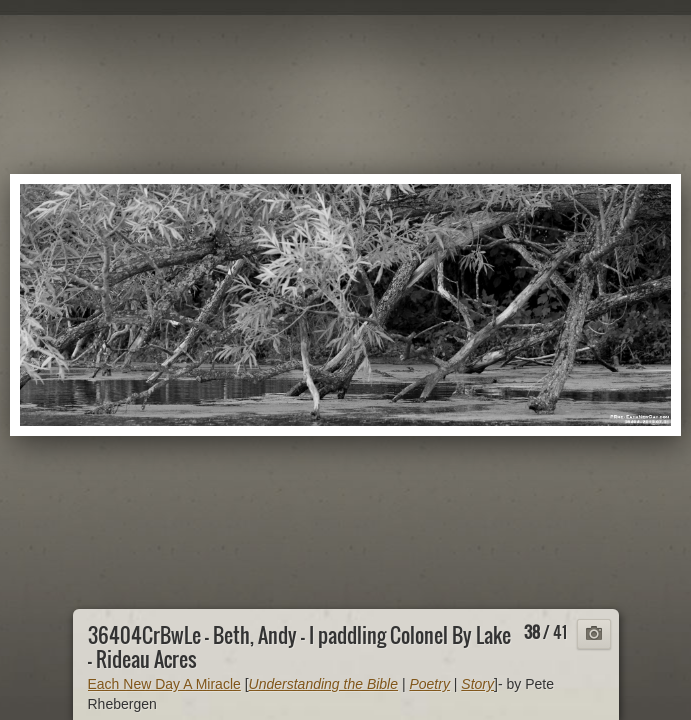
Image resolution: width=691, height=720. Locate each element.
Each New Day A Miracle (164, 684)
